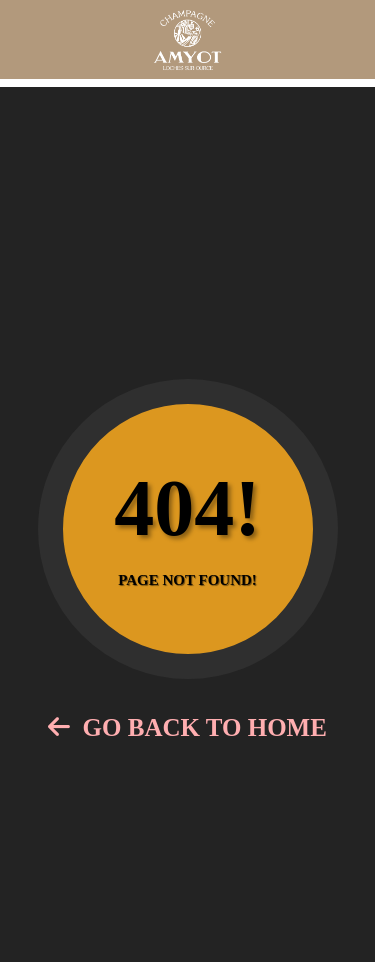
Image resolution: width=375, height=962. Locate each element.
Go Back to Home (187, 727)
